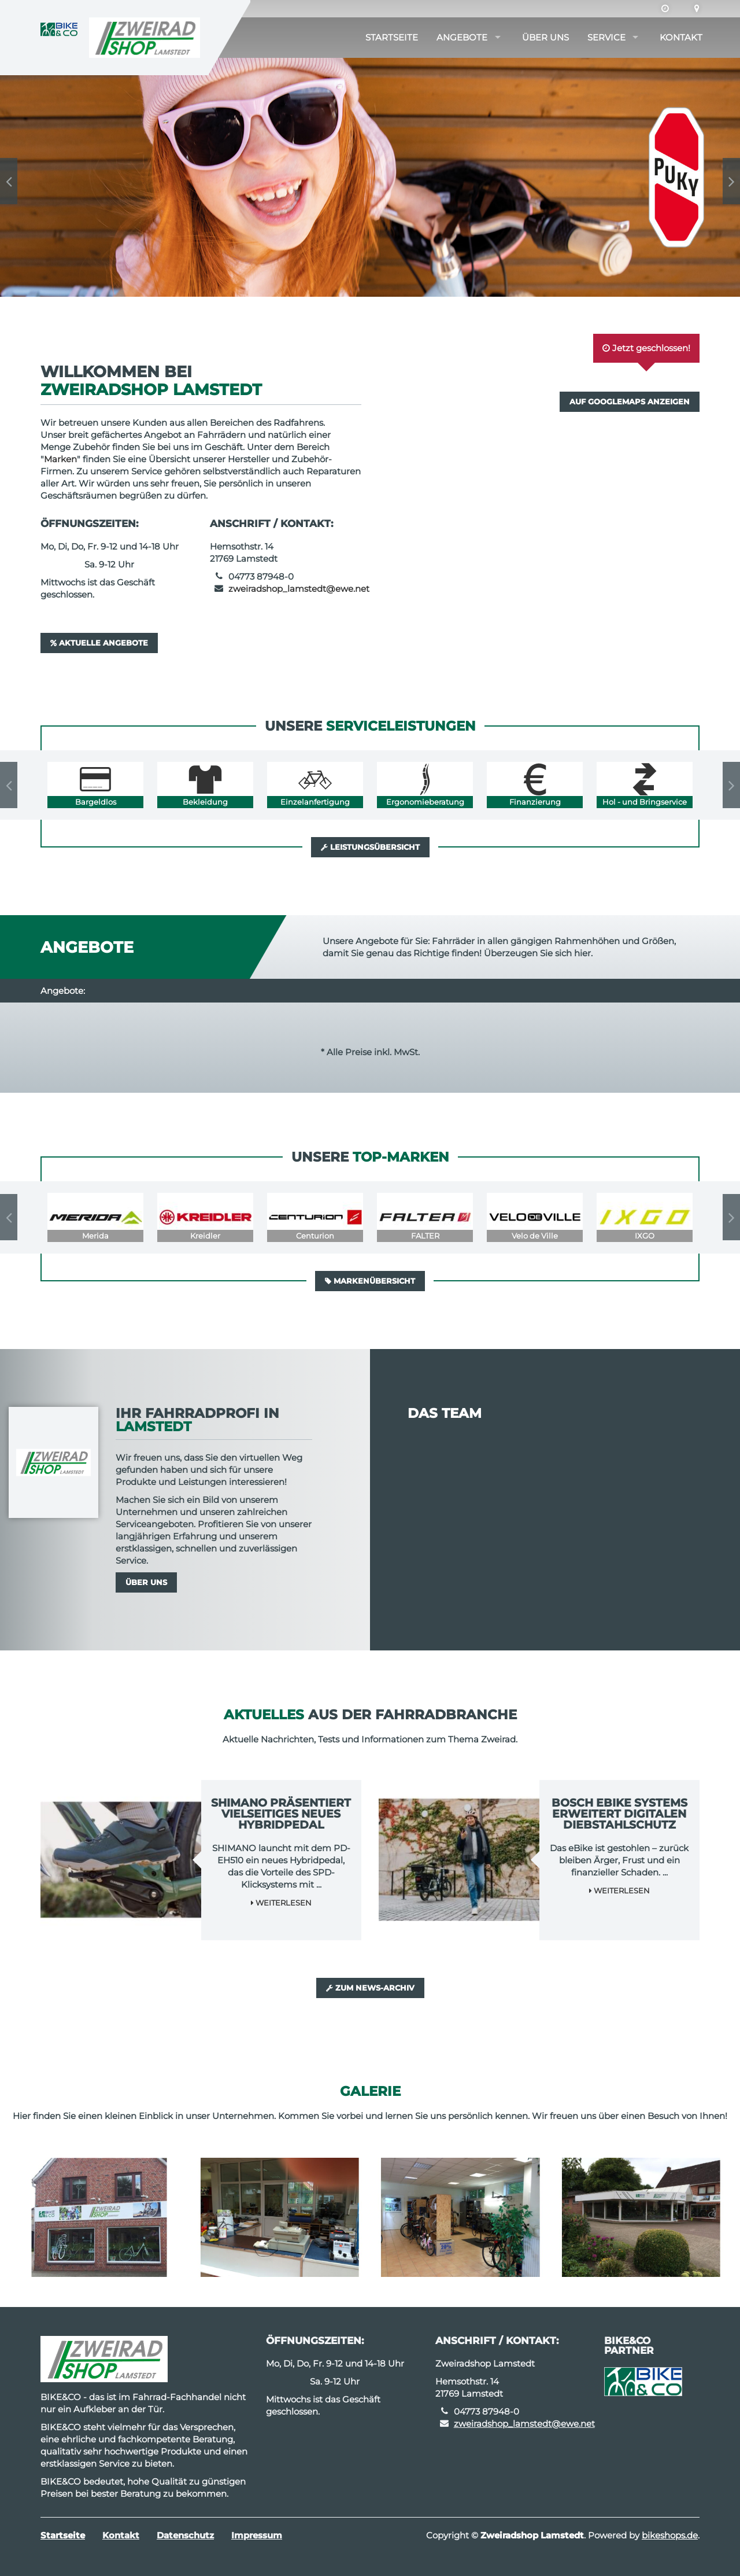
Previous (8, 181)
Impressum (256, 2535)
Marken (60, 459)
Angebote (461, 37)
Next (731, 181)
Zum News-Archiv (370, 1987)
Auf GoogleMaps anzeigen (629, 401)
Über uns (545, 37)
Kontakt (681, 37)
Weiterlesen (281, 1902)
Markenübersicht (370, 1280)
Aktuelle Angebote (99, 642)
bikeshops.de (670, 2535)
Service (606, 37)
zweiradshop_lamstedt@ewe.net (298, 588)
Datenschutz (185, 2535)
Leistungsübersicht (370, 847)
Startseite (391, 37)
